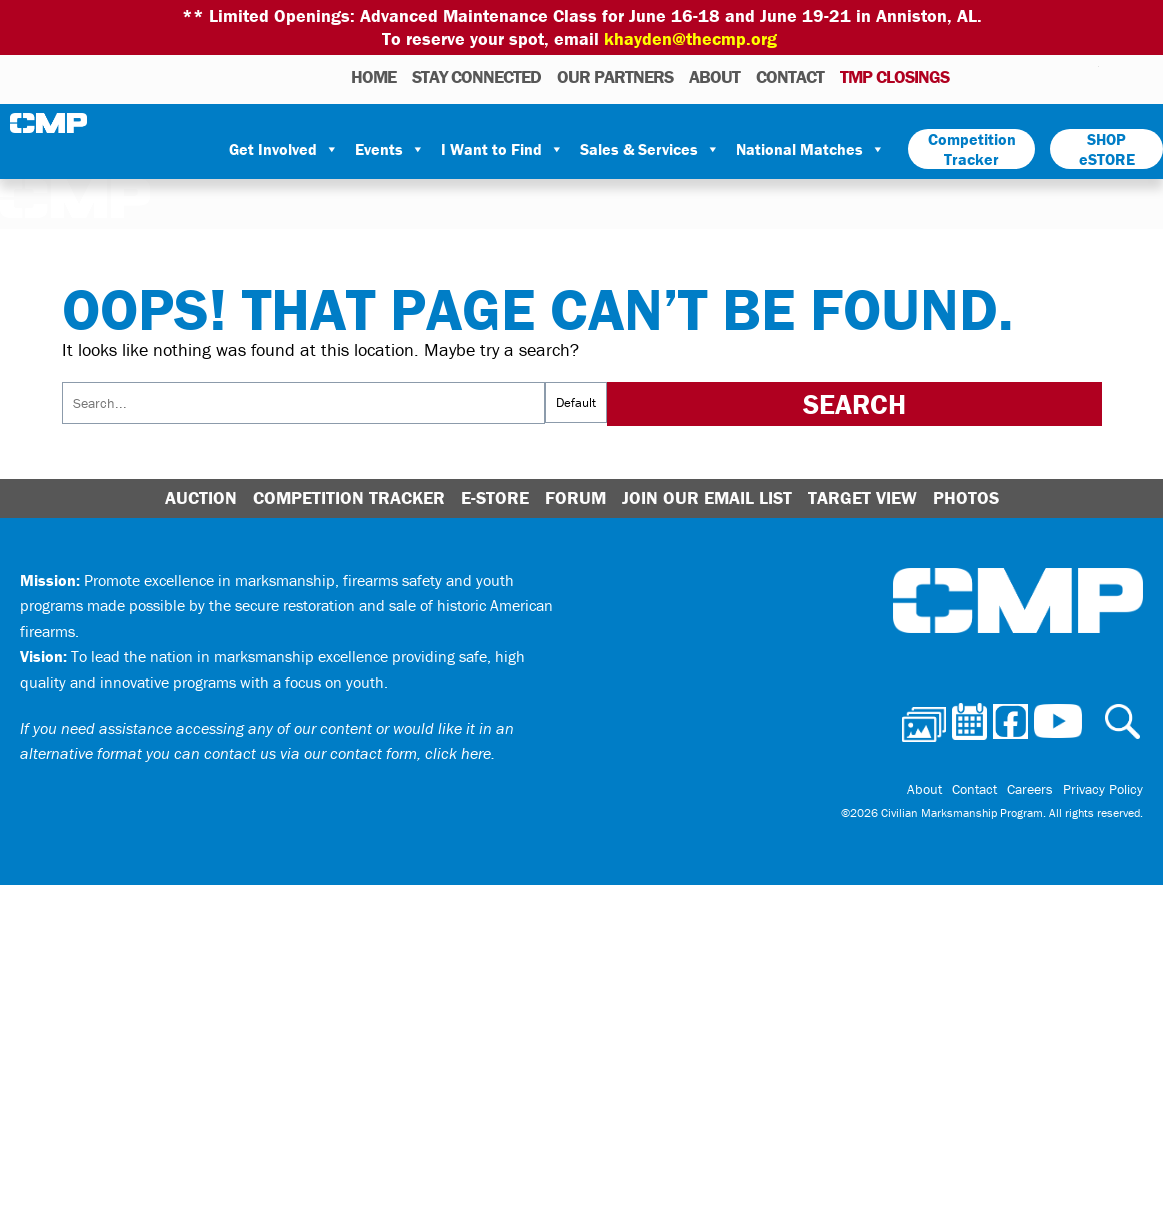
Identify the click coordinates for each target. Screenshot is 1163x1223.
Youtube (1086, 76)
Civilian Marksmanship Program (50, 123)
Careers (1030, 789)
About (714, 76)
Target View (862, 497)
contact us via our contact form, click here (347, 753)
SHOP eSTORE (1107, 149)
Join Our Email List (707, 497)
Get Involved (284, 149)
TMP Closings (894, 76)
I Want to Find (502, 149)
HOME (373, 76)
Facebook (1032, 76)
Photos (972, 76)
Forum (575, 497)
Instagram (1058, 76)
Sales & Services (650, 149)
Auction (201, 497)
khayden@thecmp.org (690, 38)
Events (390, 149)
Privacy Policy (1103, 789)
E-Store (495, 497)
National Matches (810, 149)
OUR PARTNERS (615, 76)
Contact (790, 76)
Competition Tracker (972, 149)
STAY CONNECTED (476, 76)
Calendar (1003, 76)
